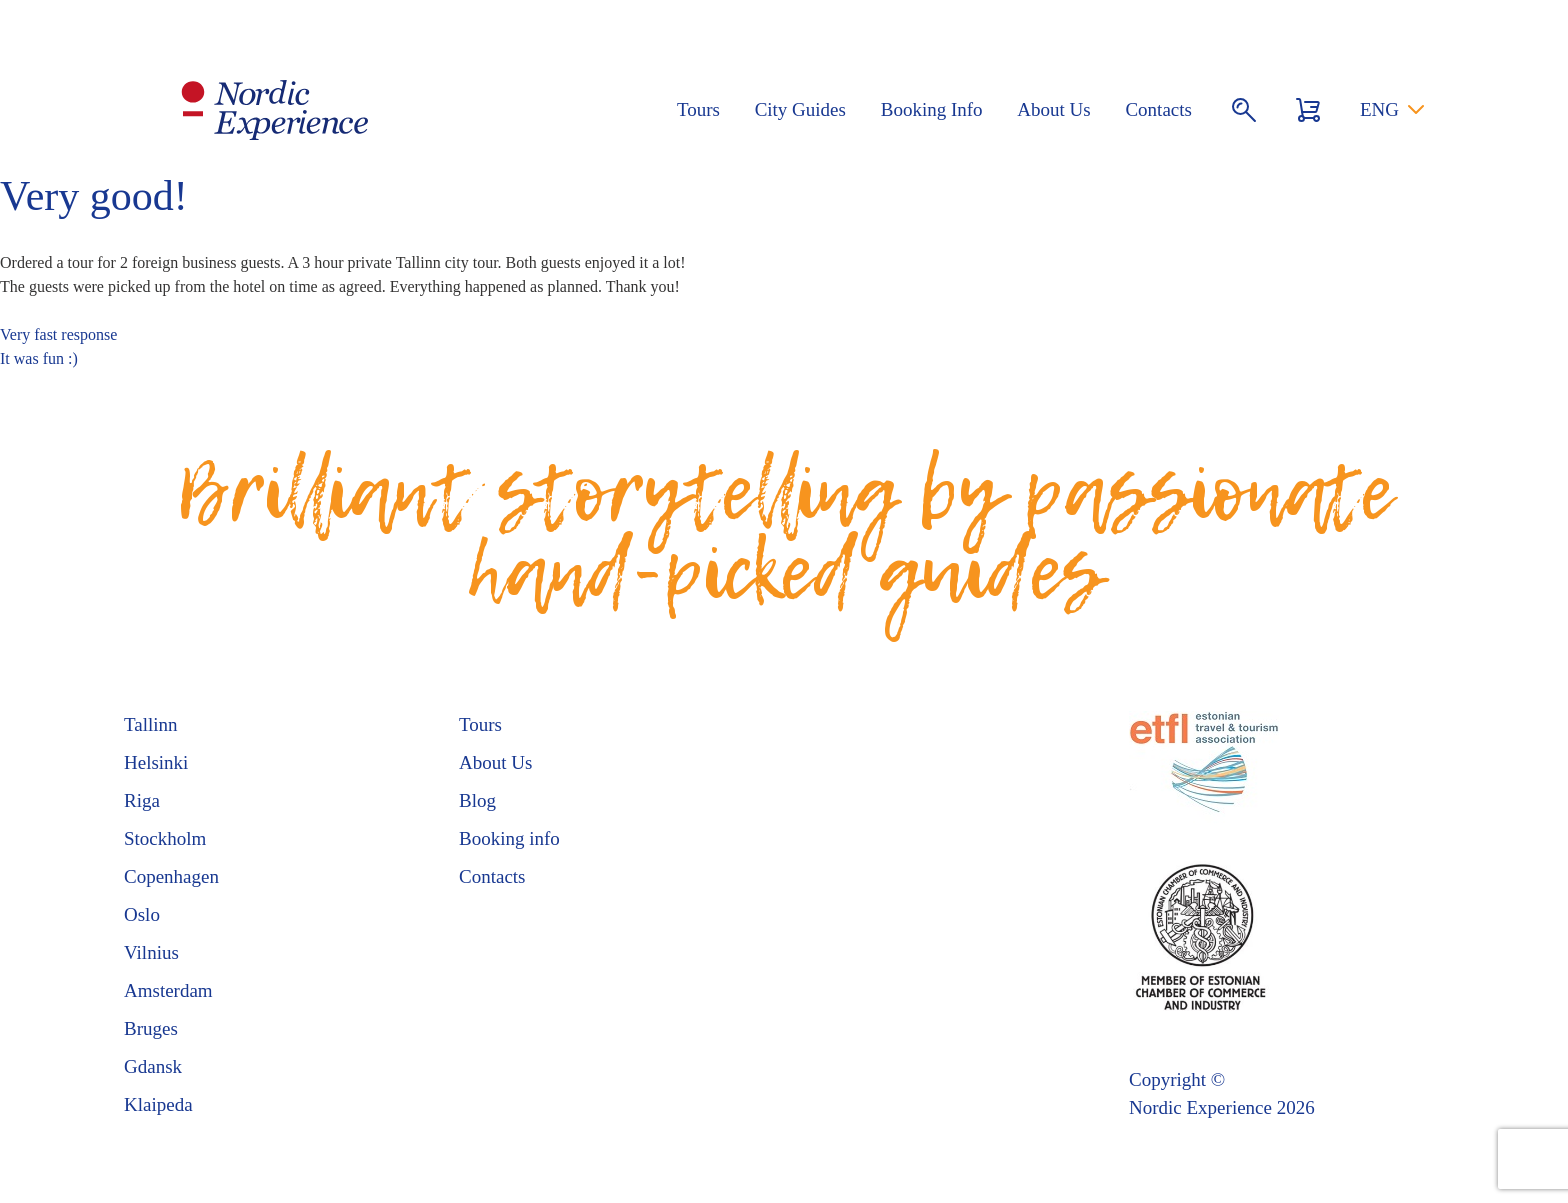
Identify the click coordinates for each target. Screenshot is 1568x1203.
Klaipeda (158, 1104)
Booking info (509, 838)
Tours (698, 109)
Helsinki (156, 762)
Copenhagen (171, 876)
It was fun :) (39, 358)
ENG (1379, 109)
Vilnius (151, 952)
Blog (477, 800)
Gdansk (153, 1066)
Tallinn (151, 724)
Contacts (1158, 109)
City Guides (800, 109)
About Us (1053, 109)
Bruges (151, 1028)
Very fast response (58, 334)
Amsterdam (168, 990)
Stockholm (165, 838)
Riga (142, 800)
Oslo (142, 914)
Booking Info (932, 109)
